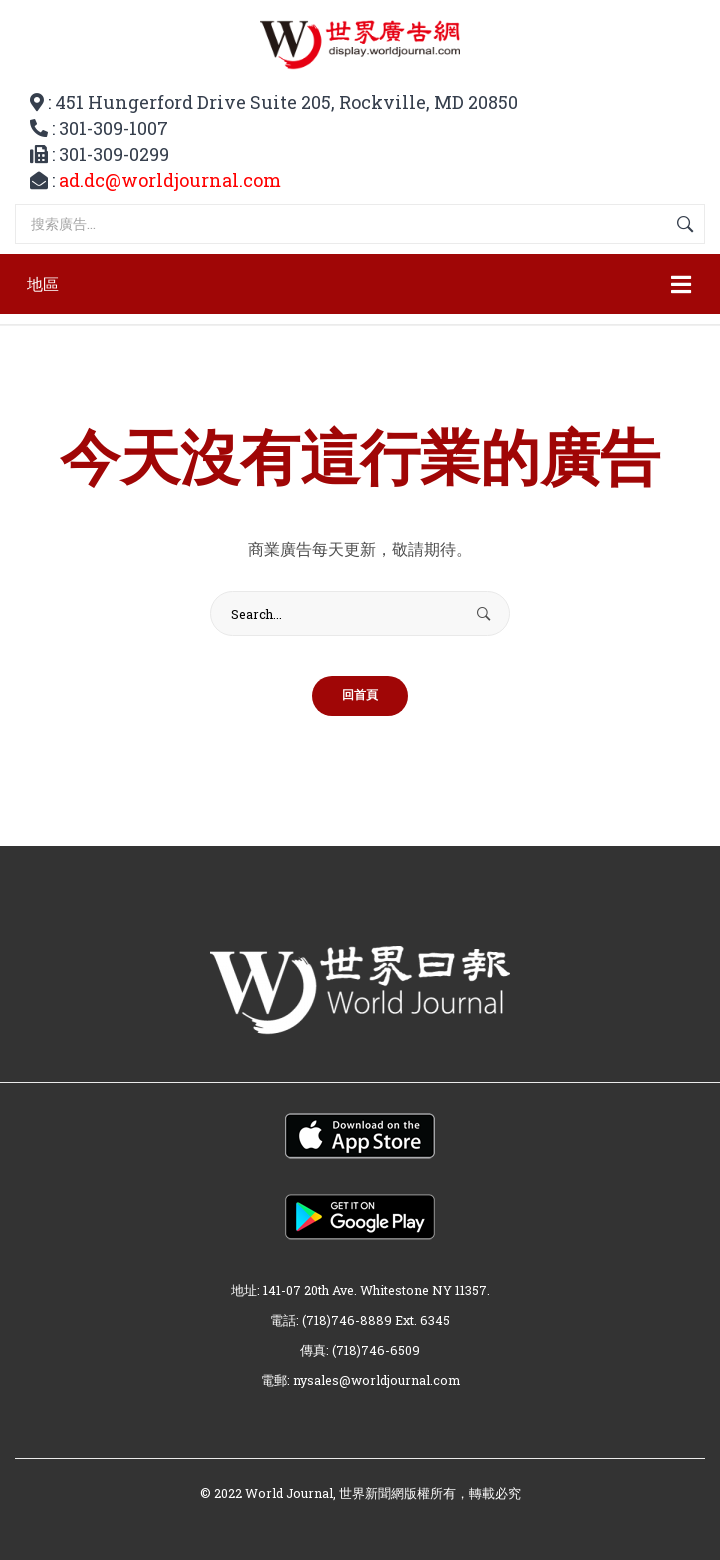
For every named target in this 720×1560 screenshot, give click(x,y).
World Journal (289, 1493)
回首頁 (360, 696)
